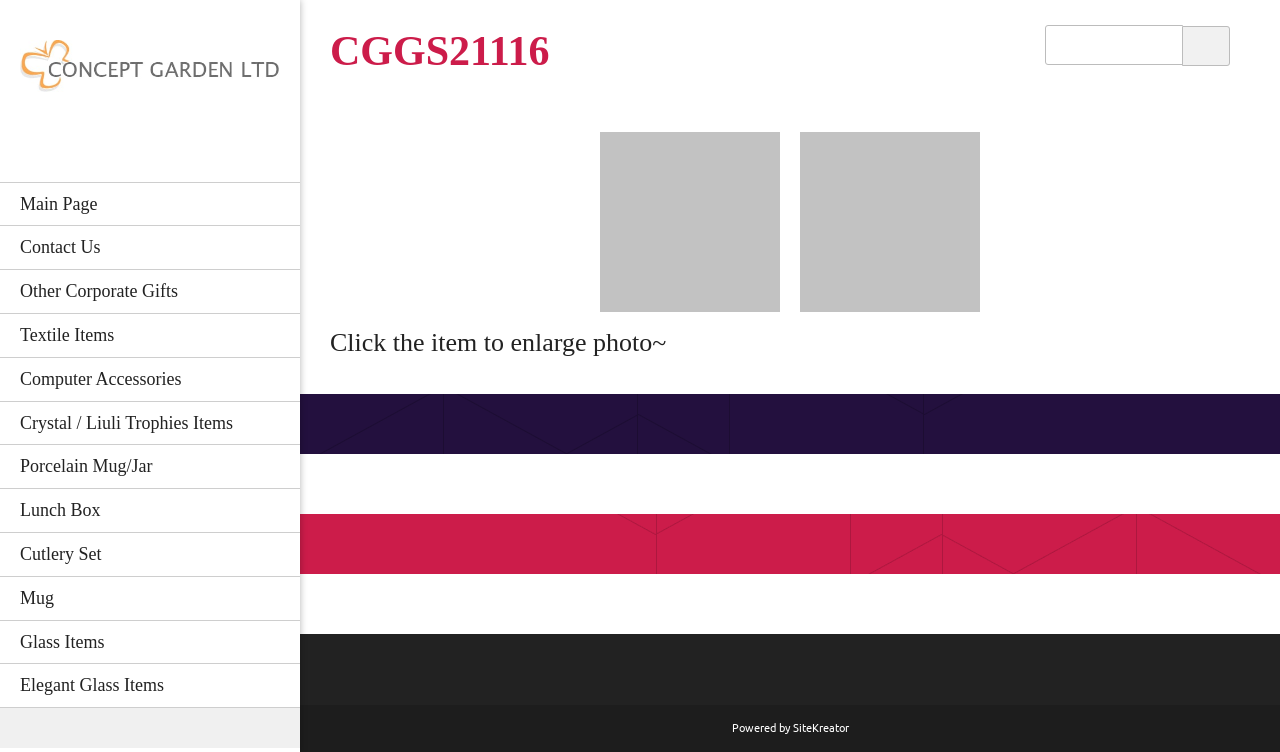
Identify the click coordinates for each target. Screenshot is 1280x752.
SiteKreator (821, 728)
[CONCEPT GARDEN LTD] (150, 72)
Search (1206, 44)
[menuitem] (150, 204)
